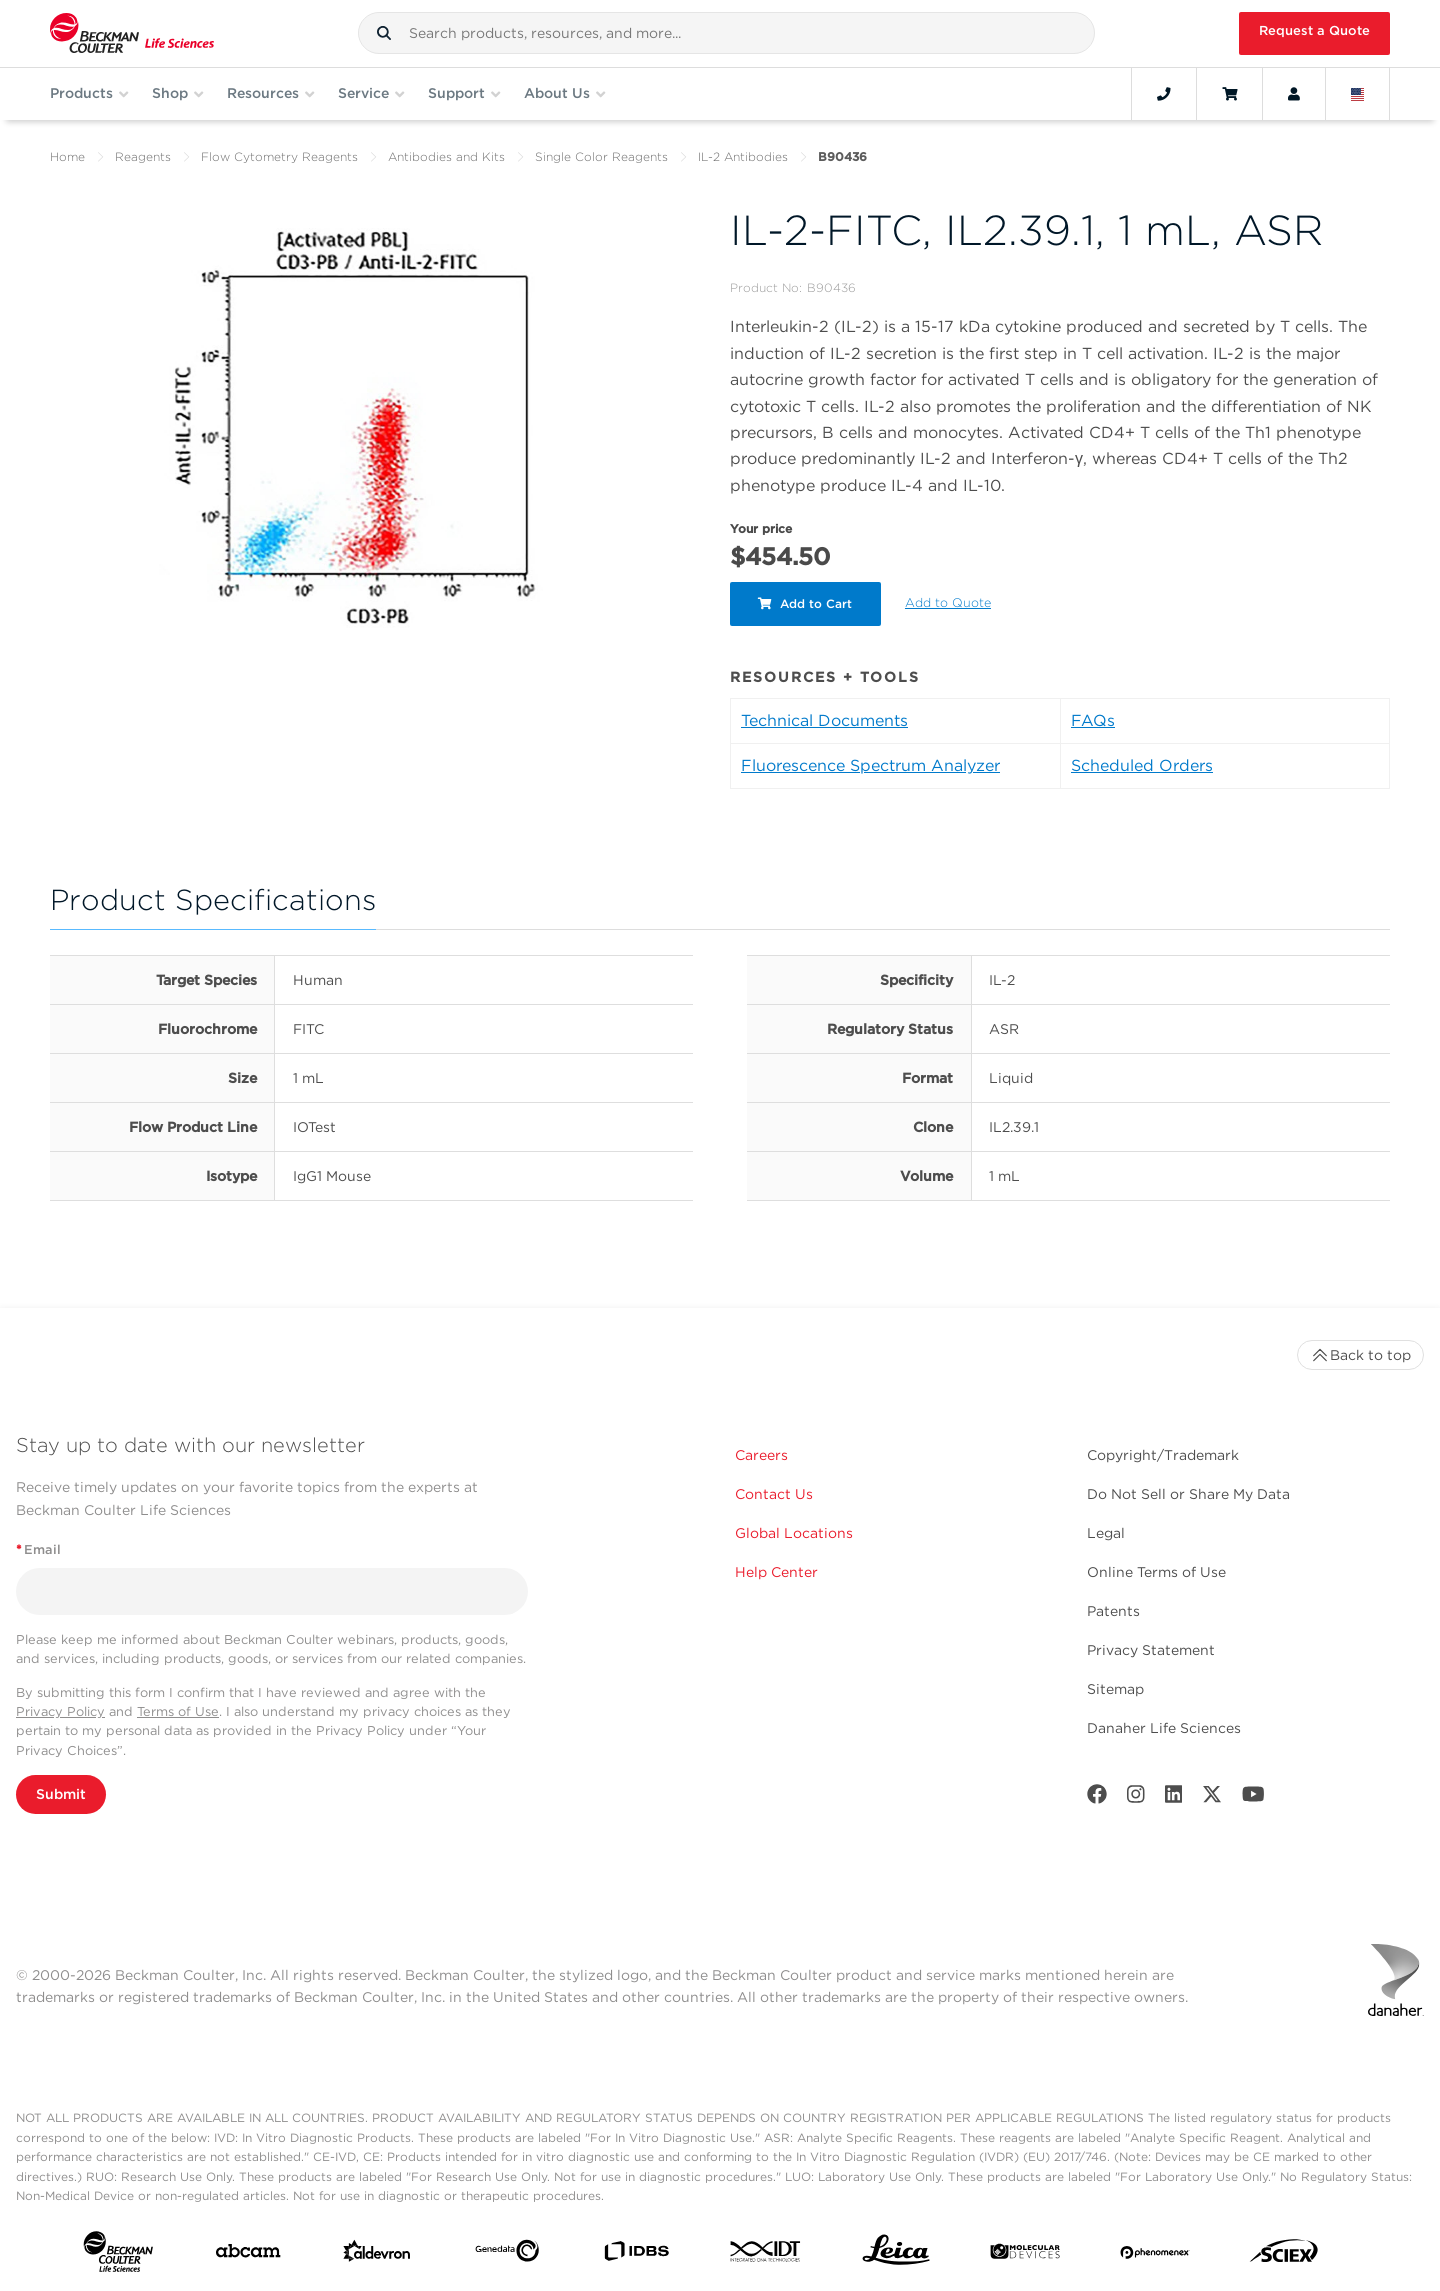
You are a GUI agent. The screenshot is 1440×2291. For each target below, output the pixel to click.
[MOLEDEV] (1025, 2255)
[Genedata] (507, 2255)
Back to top (1360, 1355)
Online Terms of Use (1156, 1572)
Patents (1113, 1611)
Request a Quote (1314, 30)
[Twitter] (1212, 1798)
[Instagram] (1136, 1798)
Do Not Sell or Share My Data (1188, 1494)
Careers (761, 1455)
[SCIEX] (1284, 2255)
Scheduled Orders (1142, 765)
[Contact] (1164, 94)
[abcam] (248, 2255)
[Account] (1294, 94)
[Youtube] (1253, 1798)
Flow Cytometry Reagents (279, 156)
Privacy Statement (1151, 1650)
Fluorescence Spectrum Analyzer (870, 765)
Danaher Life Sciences (1164, 1728)
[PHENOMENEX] (1155, 2255)
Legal (1106, 1533)
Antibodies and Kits (446, 156)
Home (67, 156)
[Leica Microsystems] (896, 2255)
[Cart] (1229, 94)
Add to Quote (951, 602)
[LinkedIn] (1174, 1798)
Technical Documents (824, 720)
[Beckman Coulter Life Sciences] (132, 33)
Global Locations (794, 1533)
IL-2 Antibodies (743, 156)
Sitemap (1115, 1689)
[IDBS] (636, 2255)
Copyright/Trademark (1163, 1455)
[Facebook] (1097, 1798)
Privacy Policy (60, 1711)
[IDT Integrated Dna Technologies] (766, 2255)
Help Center (776, 1572)
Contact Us (774, 1494)
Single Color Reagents (601, 156)
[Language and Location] (1358, 94)
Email (38, 1549)
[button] (384, 33)
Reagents (143, 156)
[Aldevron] (377, 2255)
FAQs (1093, 720)
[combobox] (726, 33)
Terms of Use (178, 1711)
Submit (61, 1794)
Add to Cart (807, 603)
